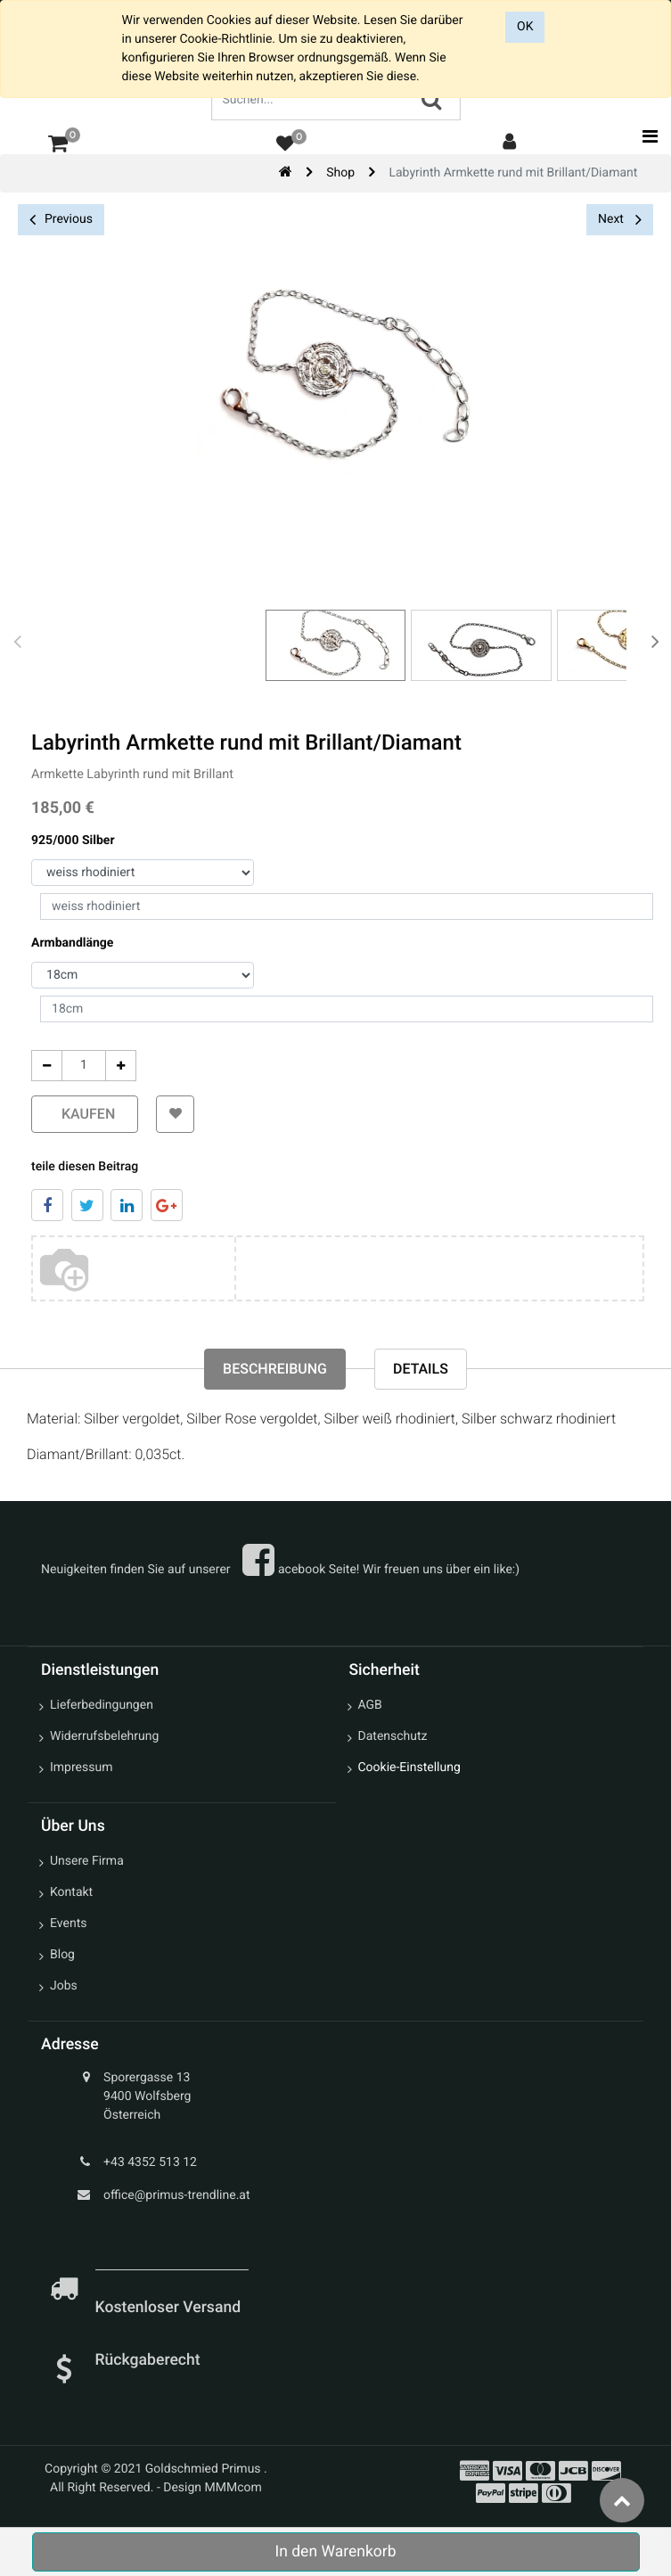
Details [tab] (420, 1368)
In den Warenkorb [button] (335, 2552)
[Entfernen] (46, 1065)
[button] (175, 1114)
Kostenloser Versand (170, 2308)
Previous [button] (61, 219)
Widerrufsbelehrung (104, 1736)
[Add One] (120, 1065)
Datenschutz (393, 1736)
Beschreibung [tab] (275, 1368)
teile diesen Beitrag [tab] (84, 1167)
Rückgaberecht (147, 2360)
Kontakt (71, 1892)
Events (68, 1923)
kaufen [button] (84, 1113)
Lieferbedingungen (101, 1705)
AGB (370, 1705)
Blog (62, 1955)
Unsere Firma (87, 1861)
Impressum (81, 1767)
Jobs (64, 1986)
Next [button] (620, 219)
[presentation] (17, 641)
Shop (340, 173)
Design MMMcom (212, 2488)
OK (525, 27)
